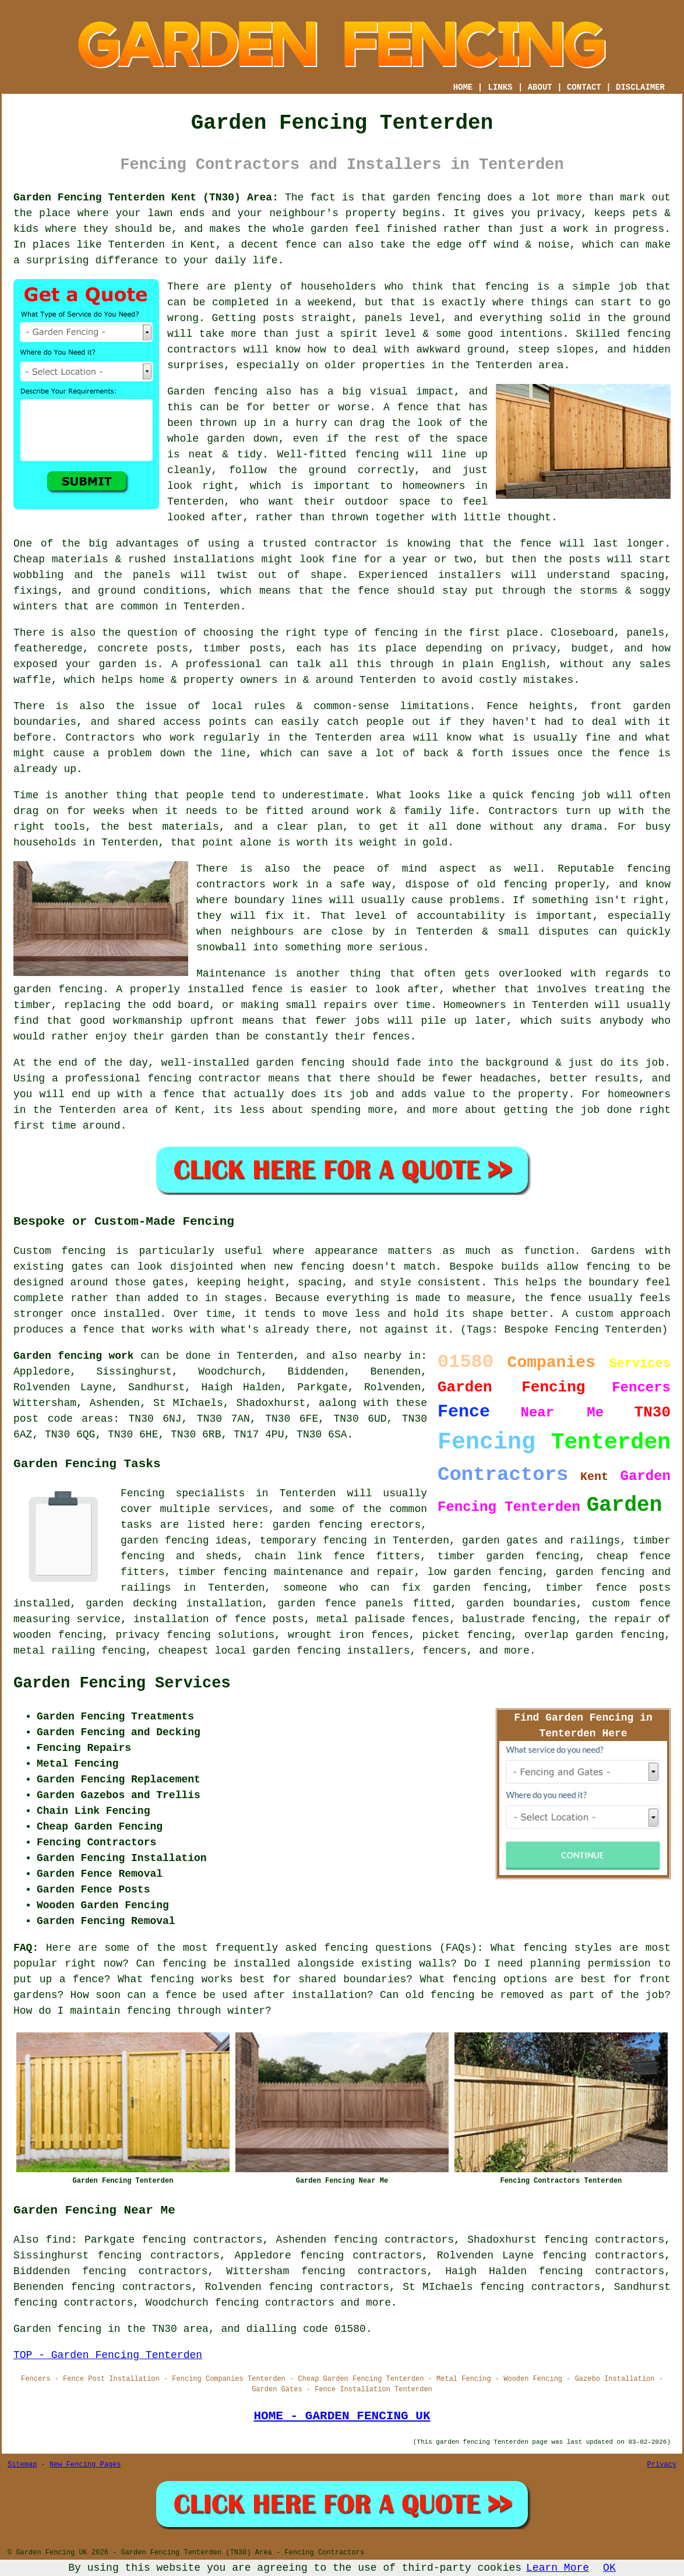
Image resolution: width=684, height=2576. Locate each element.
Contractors (100, 737)
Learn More (557, 2568)
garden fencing (58, 989)
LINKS (500, 87)
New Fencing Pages (85, 2465)
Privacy (661, 2465)
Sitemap (22, 2465)
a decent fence (272, 245)
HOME (463, 87)
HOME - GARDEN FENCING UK (341, 2416)
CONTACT (584, 87)
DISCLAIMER (640, 87)
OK (609, 2568)
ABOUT (540, 87)
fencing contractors (274, 2303)
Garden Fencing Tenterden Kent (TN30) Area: (145, 197)
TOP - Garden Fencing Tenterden (107, 2355)
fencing (553, 795)
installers (469, 575)
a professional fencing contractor (157, 1078)
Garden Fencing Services (122, 1683)
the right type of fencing (339, 633)
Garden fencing (212, 391)
